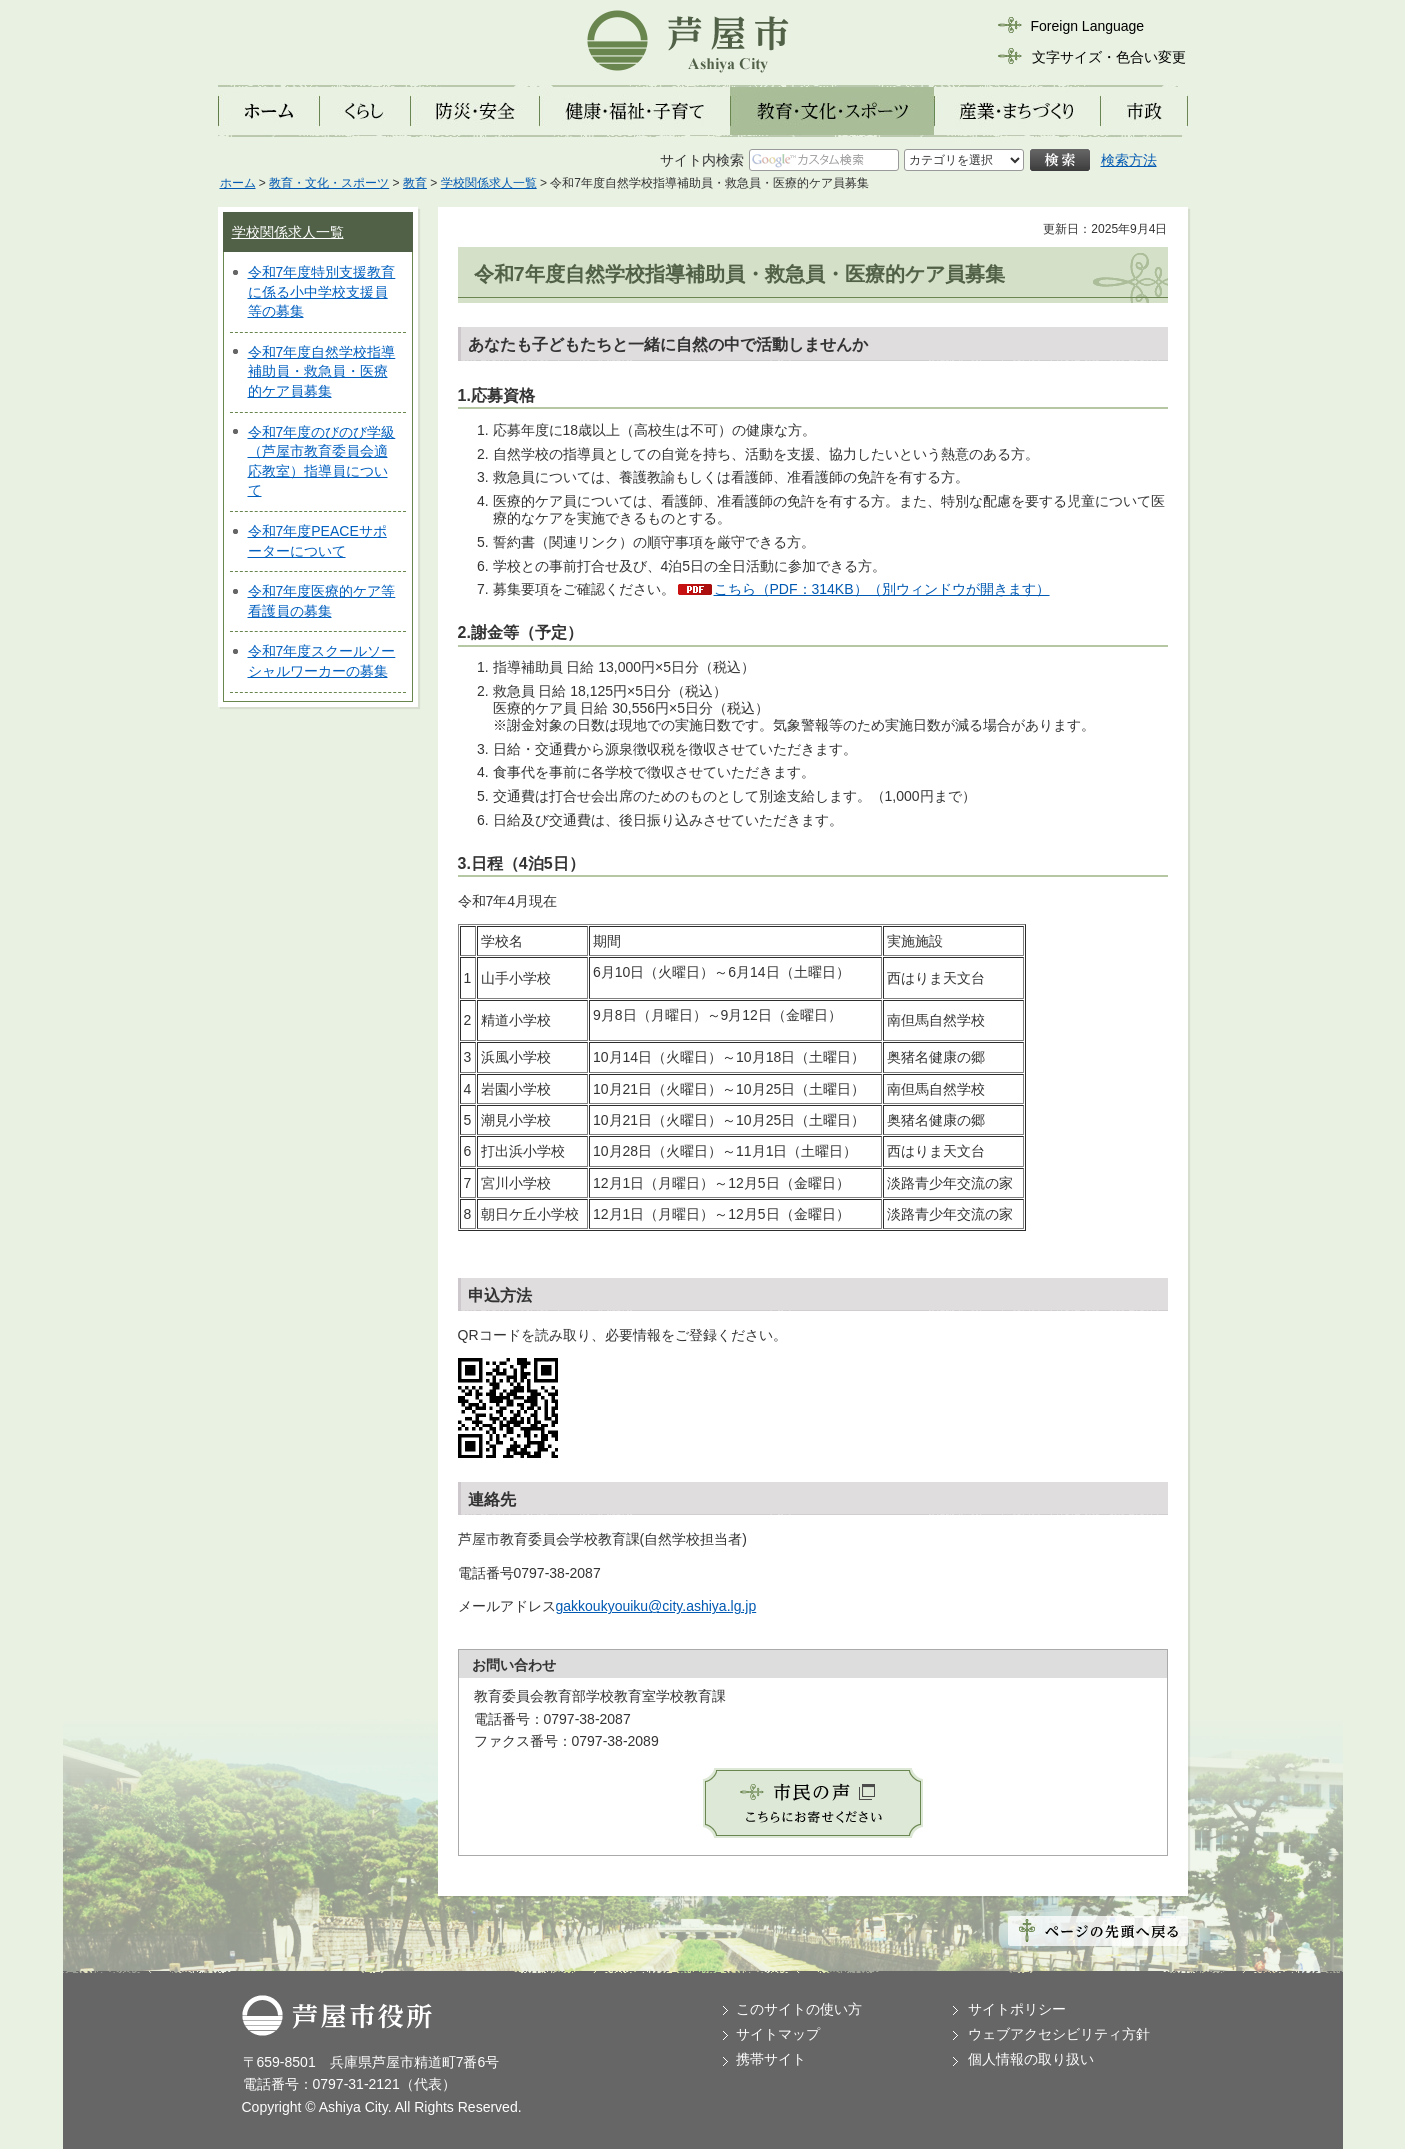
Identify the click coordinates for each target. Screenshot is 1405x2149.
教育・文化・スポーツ (329, 183)
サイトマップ (778, 2034)
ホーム (238, 183)
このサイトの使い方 (799, 2009)
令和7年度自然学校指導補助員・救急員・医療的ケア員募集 (322, 371)
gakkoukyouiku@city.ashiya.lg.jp (656, 1606)
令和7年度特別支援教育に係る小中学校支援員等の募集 (322, 291)
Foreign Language (1088, 26)
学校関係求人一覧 (489, 183)
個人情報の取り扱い (1031, 2059)
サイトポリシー (1017, 2009)
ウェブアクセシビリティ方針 (1059, 2034)
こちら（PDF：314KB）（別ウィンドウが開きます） (882, 589)
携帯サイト (771, 2059)
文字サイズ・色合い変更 (1109, 57)
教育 (415, 183)
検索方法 (1129, 160)
